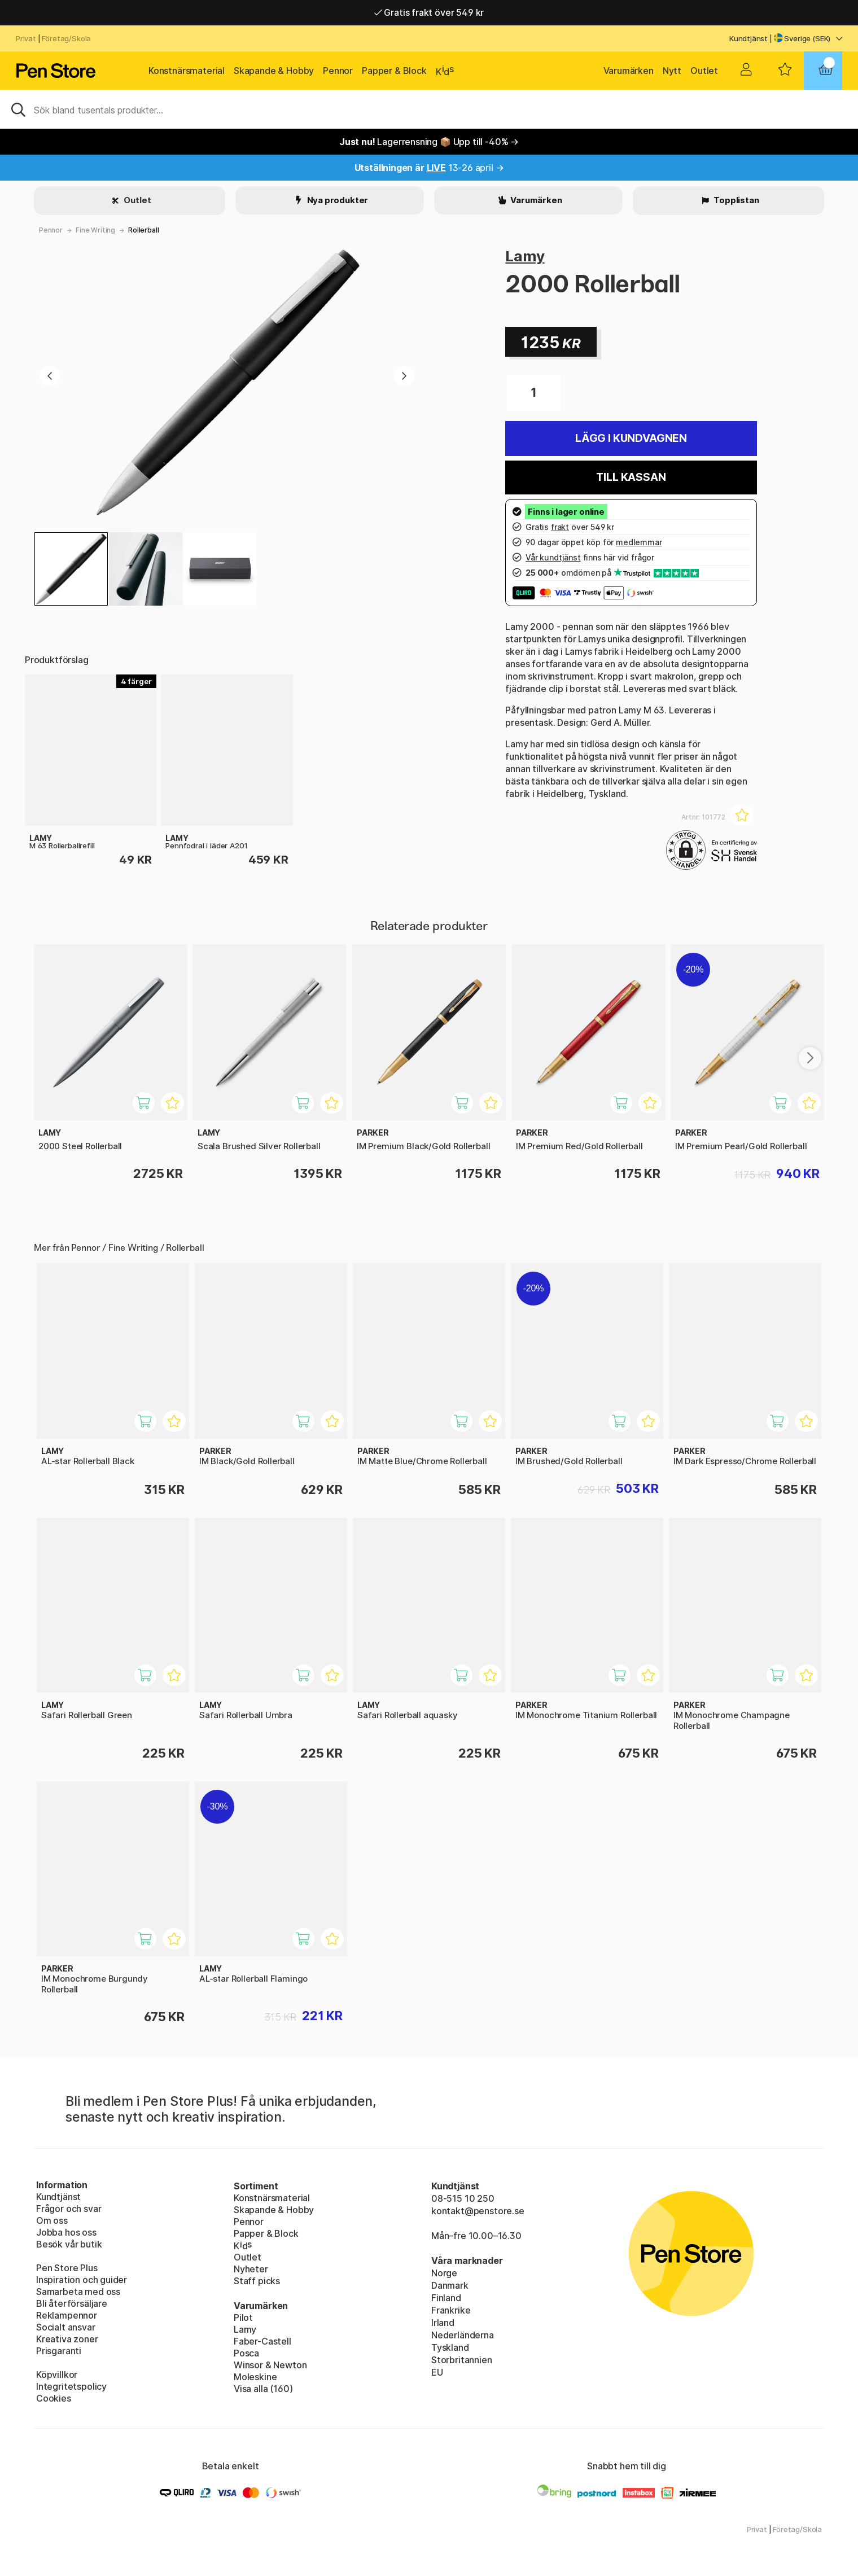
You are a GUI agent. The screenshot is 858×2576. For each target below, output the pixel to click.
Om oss (52, 2220)
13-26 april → (429, 167)
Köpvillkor (56, 2374)
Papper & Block (394, 70)
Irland (442, 2322)
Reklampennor (66, 2315)
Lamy (524, 256)
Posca (246, 2353)
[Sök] (429, 109)
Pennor (338, 70)
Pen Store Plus (67, 2267)
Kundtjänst (748, 38)
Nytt (672, 70)
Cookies (53, 2398)
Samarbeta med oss (78, 2291)
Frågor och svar (68, 2208)
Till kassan (631, 477)
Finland (446, 2297)
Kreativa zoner (67, 2339)
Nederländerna (462, 2335)
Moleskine (255, 2376)
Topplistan (735, 200)
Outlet (704, 70)
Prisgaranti (58, 2350)
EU (437, 2372)
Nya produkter (337, 200)
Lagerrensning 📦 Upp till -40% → (429, 141)
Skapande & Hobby (274, 70)
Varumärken (628, 70)
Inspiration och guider (81, 2279)
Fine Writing (95, 230)
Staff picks (257, 2280)
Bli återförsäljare (71, 2303)
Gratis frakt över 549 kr (429, 12)
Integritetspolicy (71, 2386)
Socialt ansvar (65, 2327)
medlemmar (639, 542)
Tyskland (450, 2347)
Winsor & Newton (270, 2365)
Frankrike (450, 2310)
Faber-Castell (262, 2341)
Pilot (243, 2317)
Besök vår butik (69, 2244)
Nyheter (251, 2269)
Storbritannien (461, 2359)
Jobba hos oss (66, 2232)
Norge (444, 2273)
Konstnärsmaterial (186, 70)
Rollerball (143, 230)
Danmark (450, 2285)
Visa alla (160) (263, 2388)
